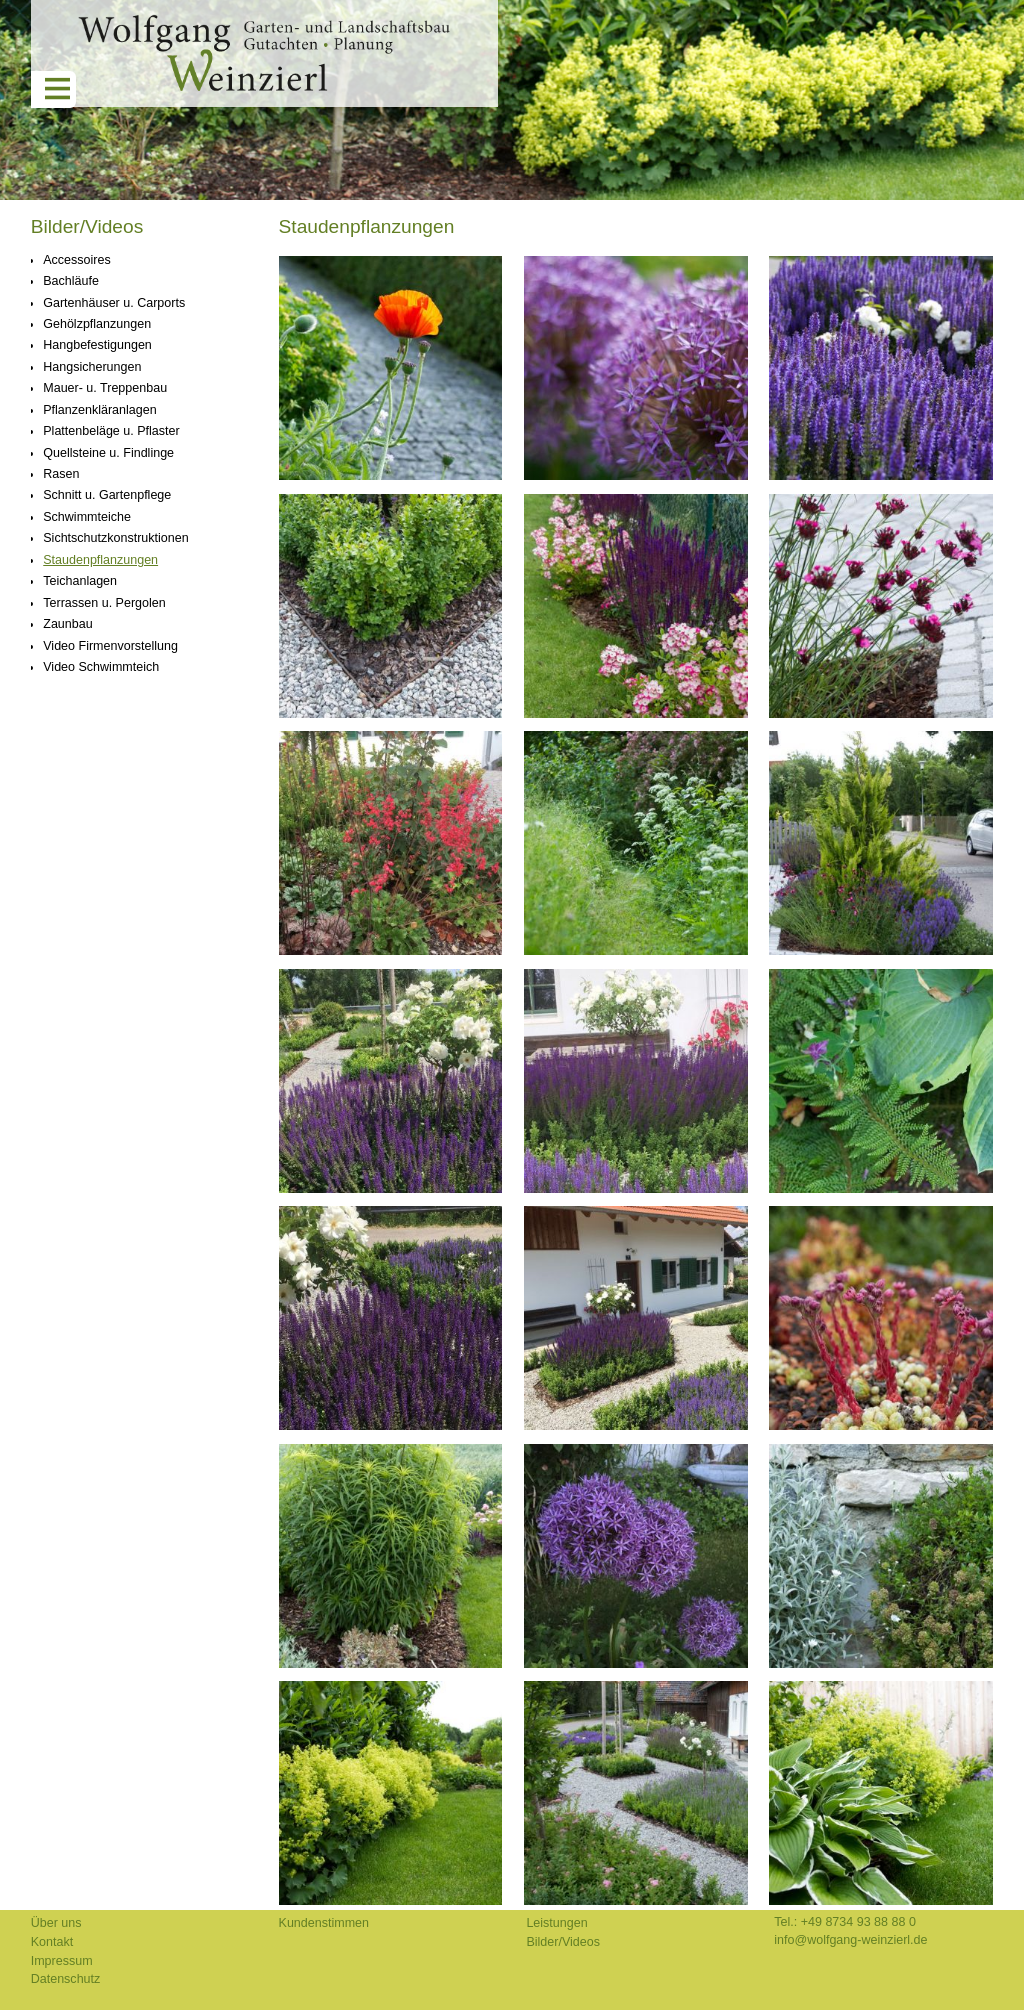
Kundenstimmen (324, 1923)
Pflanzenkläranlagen (99, 410)
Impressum (62, 1961)
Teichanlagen (80, 581)
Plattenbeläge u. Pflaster (111, 431)
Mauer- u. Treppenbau (105, 388)
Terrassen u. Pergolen (104, 603)
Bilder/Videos (87, 226)
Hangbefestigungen (97, 345)
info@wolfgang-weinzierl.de (850, 1940)
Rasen (61, 474)
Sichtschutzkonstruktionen (115, 538)
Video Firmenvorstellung (110, 646)
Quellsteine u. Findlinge (108, 453)
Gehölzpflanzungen (97, 324)
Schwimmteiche (87, 517)
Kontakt (52, 1942)
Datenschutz (66, 1979)
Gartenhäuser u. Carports (114, 303)
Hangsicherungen (92, 367)
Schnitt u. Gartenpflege (107, 495)
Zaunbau (67, 624)
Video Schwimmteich (101, 667)
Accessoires (76, 260)
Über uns (56, 1923)
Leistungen (556, 1923)
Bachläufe (71, 281)
